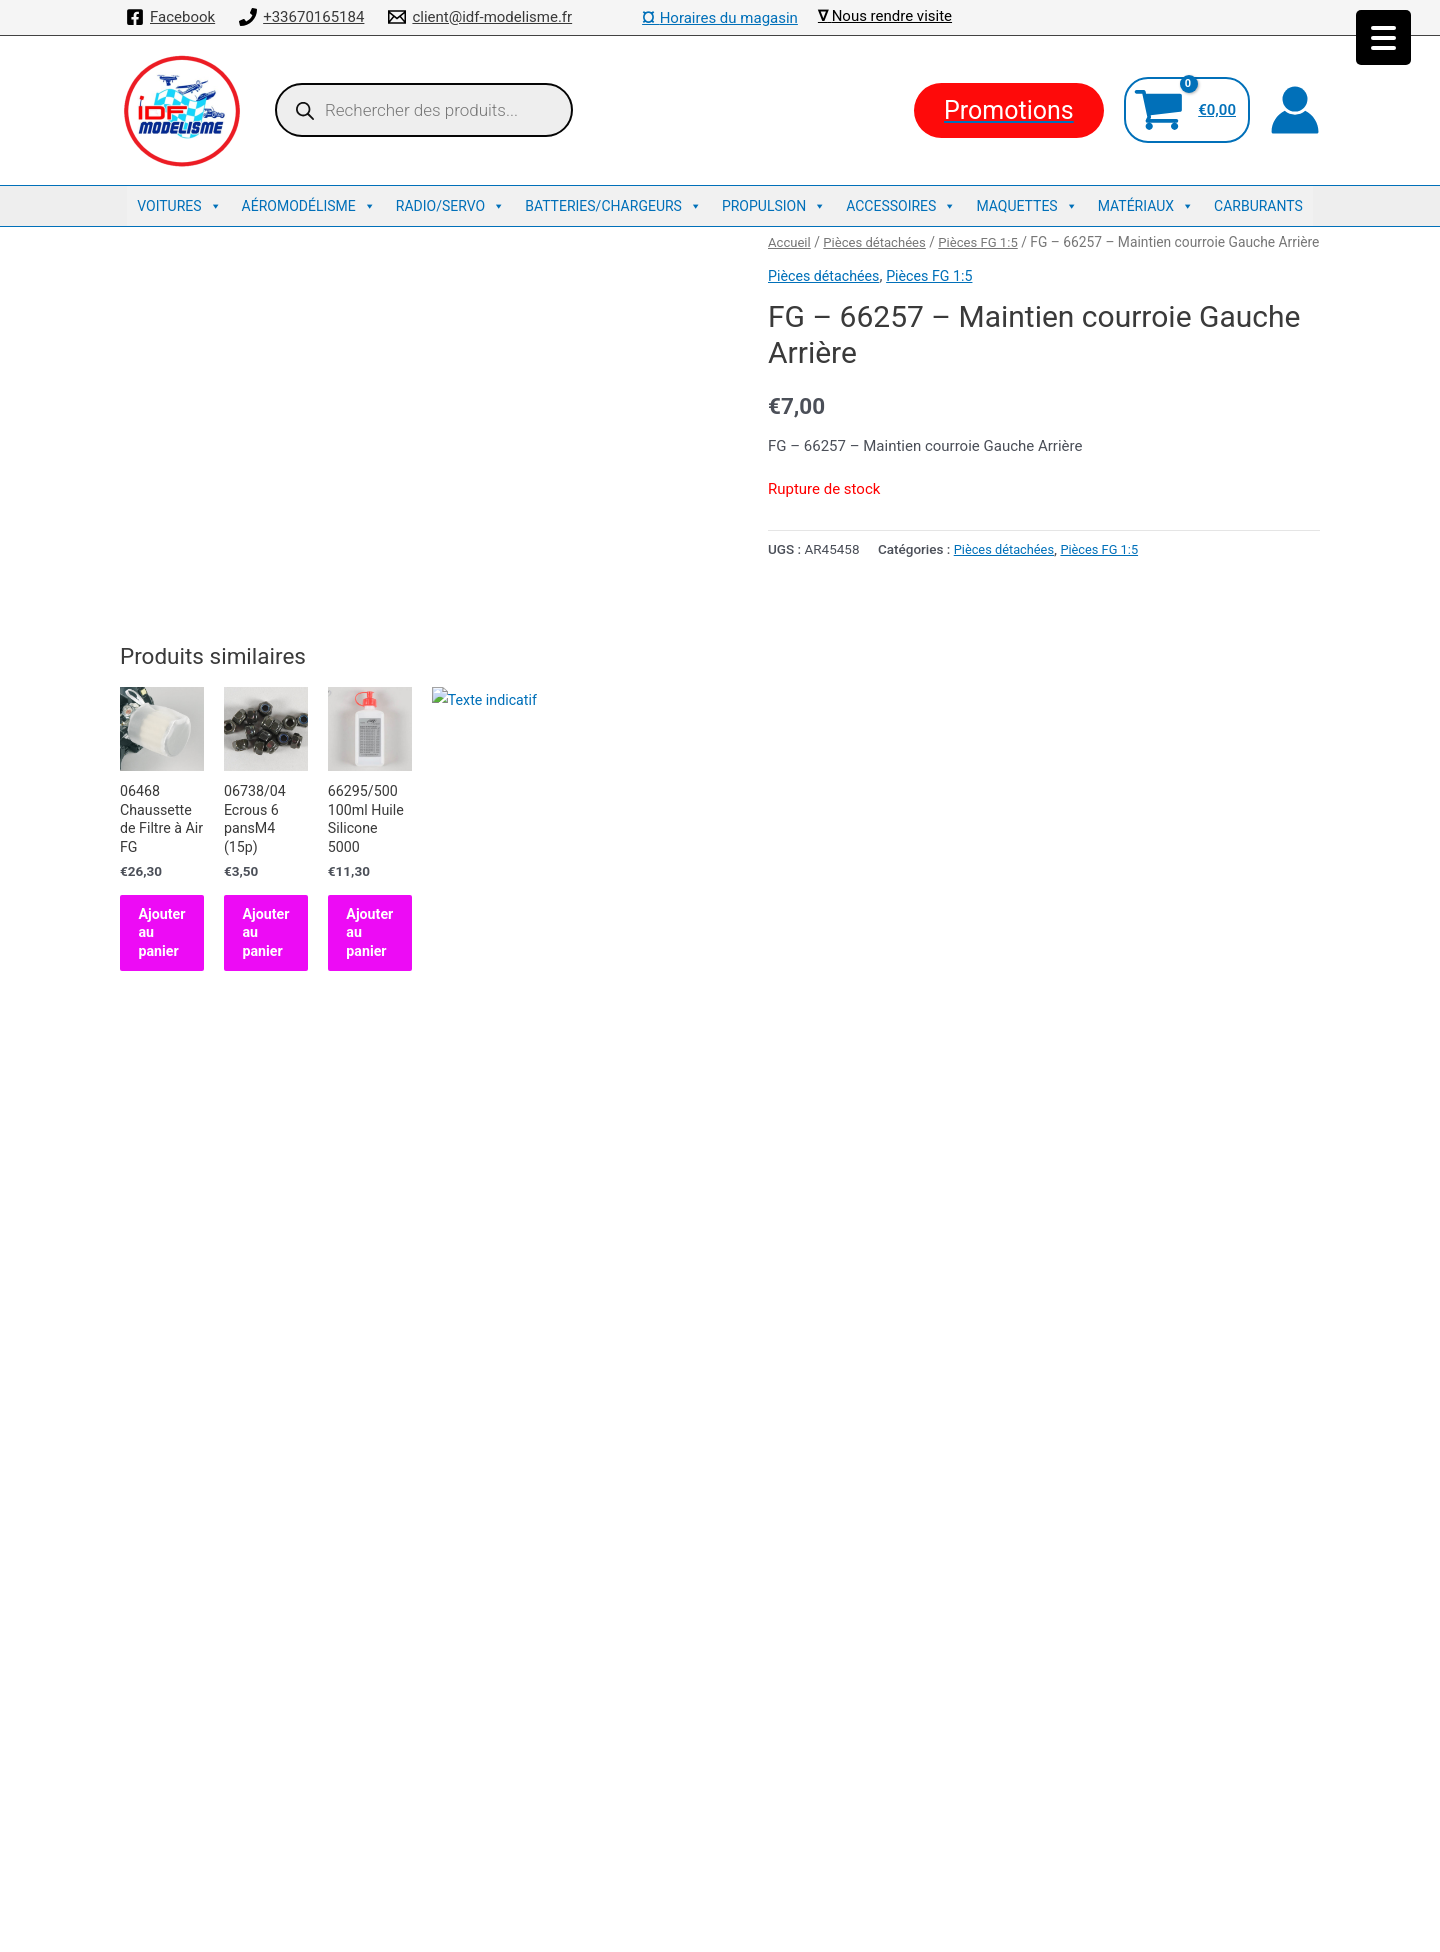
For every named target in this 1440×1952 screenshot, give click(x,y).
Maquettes (1026, 206)
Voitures (179, 206)
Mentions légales (720, 1769)
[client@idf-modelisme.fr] (480, 17)
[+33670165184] (301, 17)
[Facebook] (170, 17)
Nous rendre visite (892, 16)
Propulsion (774, 206)
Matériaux (1146, 206)
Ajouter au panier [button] (208, 1067)
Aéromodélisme (309, 206)
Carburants (1258, 206)
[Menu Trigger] (1383, 37)
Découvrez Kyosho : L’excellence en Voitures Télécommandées (720, 1797)
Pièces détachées (880, 242)
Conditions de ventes (720, 1741)
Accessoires (901, 206)
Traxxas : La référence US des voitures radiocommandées (720, 1824)
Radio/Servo (450, 206)
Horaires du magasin (720, 18)
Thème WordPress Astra (877, 1917)
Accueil (790, 242)
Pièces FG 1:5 (988, 242)
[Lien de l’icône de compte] (1295, 110)
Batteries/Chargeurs (613, 206)
